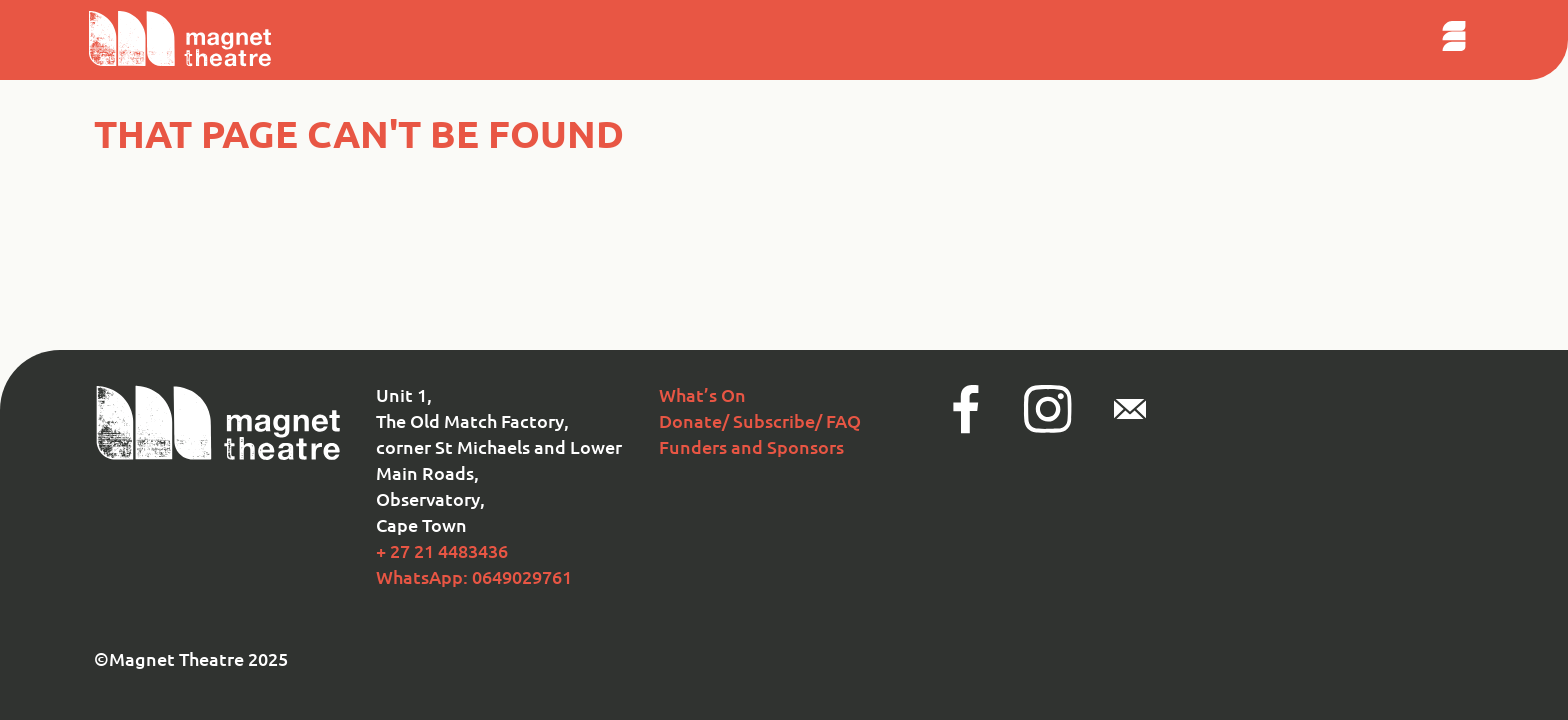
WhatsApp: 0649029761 (474, 576)
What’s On (702, 394)
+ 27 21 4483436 (442, 550)
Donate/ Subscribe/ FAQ (760, 420)
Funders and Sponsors (751, 446)
